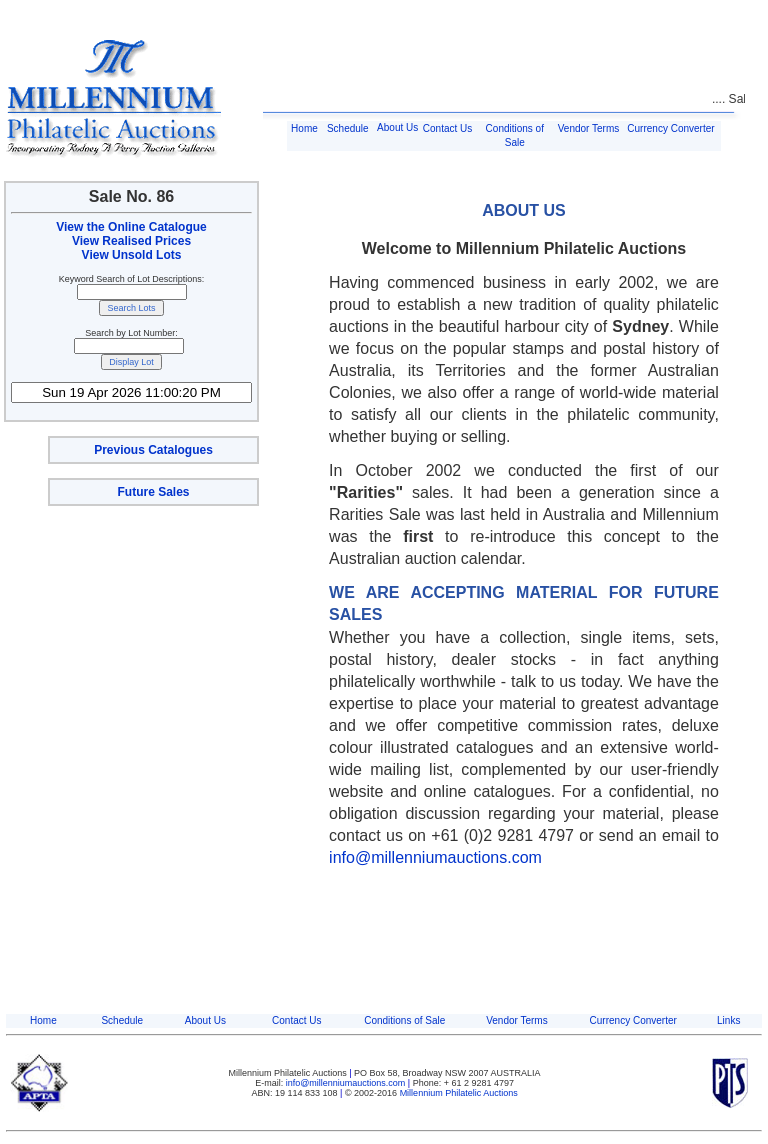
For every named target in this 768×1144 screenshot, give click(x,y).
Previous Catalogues (153, 450)
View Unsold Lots (132, 255)
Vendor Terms (589, 128)
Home (304, 128)
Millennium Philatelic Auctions (459, 1093)
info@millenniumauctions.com (435, 857)
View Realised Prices (131, 241)
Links (728, 1020)
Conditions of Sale (404, 1020)
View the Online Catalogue (131, 227)
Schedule (348, 128)
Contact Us (447, 128)
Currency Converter (670, 128)
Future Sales (153, 492)
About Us (397, 127)
